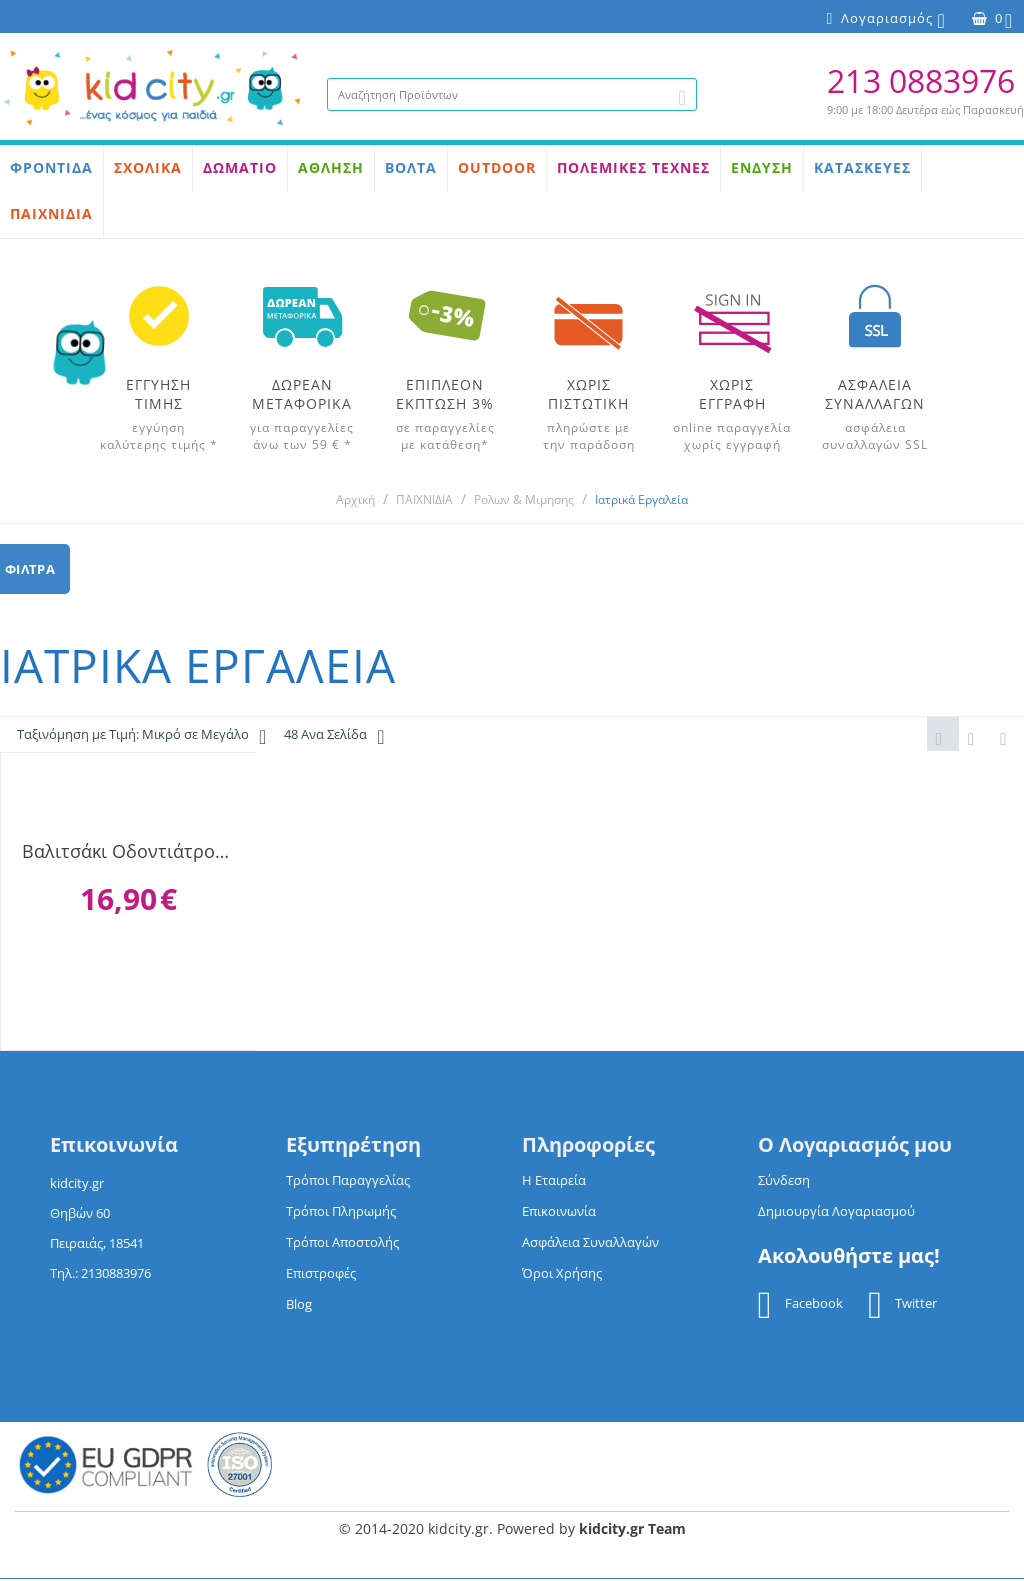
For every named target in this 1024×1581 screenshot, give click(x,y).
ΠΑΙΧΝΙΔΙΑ (51, 213)
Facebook (800, 1307)
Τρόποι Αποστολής (342, 1244)
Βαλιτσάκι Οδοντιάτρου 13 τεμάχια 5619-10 (128, 853)
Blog (299, 1306)
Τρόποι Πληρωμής (341, 1213)
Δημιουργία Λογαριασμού (836, 1213)
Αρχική (355, 499)
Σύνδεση (784, 1182)
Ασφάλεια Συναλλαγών (590, 1244)
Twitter (902, 1307)
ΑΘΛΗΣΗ (331, 167)
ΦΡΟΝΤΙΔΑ (51, 167)
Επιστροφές (321, 1275)
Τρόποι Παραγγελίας (348, 1182)
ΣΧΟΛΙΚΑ (148, 167)
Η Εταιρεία (554, 1182)
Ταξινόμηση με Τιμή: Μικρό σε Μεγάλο (141, 736)
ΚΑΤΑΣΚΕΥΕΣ (862, 167)
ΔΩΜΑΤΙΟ (240, 167)
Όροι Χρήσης (562, 1275)
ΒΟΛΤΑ (411, 167)
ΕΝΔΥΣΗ (762, 167)
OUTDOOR (497, 167)
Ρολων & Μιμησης (524, 499)
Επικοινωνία (559, 1213)
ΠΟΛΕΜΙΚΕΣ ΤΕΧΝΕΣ (633, 167)
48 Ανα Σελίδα (334, 736)
